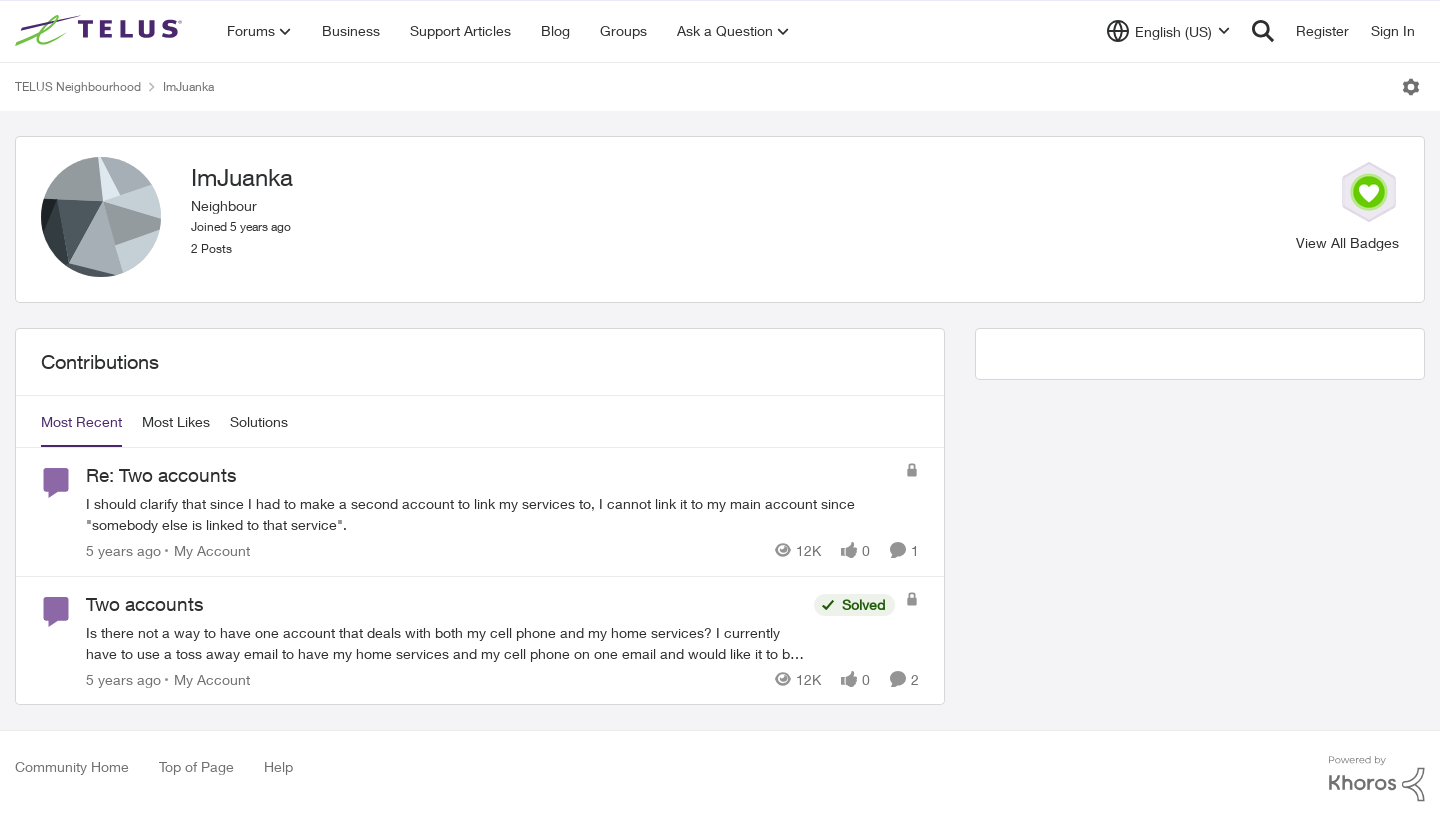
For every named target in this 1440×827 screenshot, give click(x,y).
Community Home (72, 766)
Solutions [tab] (259, 421)
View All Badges (1347, 242)
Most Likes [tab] (176, 421)
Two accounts (145, 604)
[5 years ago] (123, 550)
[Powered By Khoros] (1377, 779)
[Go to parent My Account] (207, 550)
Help (278, 766)
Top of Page (196, 766)
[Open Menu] (1411, 87)
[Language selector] (1168, 31)
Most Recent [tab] (81, 421)
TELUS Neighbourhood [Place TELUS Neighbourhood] (78, 86)
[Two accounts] (445, 642)
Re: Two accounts (161, 475)
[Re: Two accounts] (490, 514)
